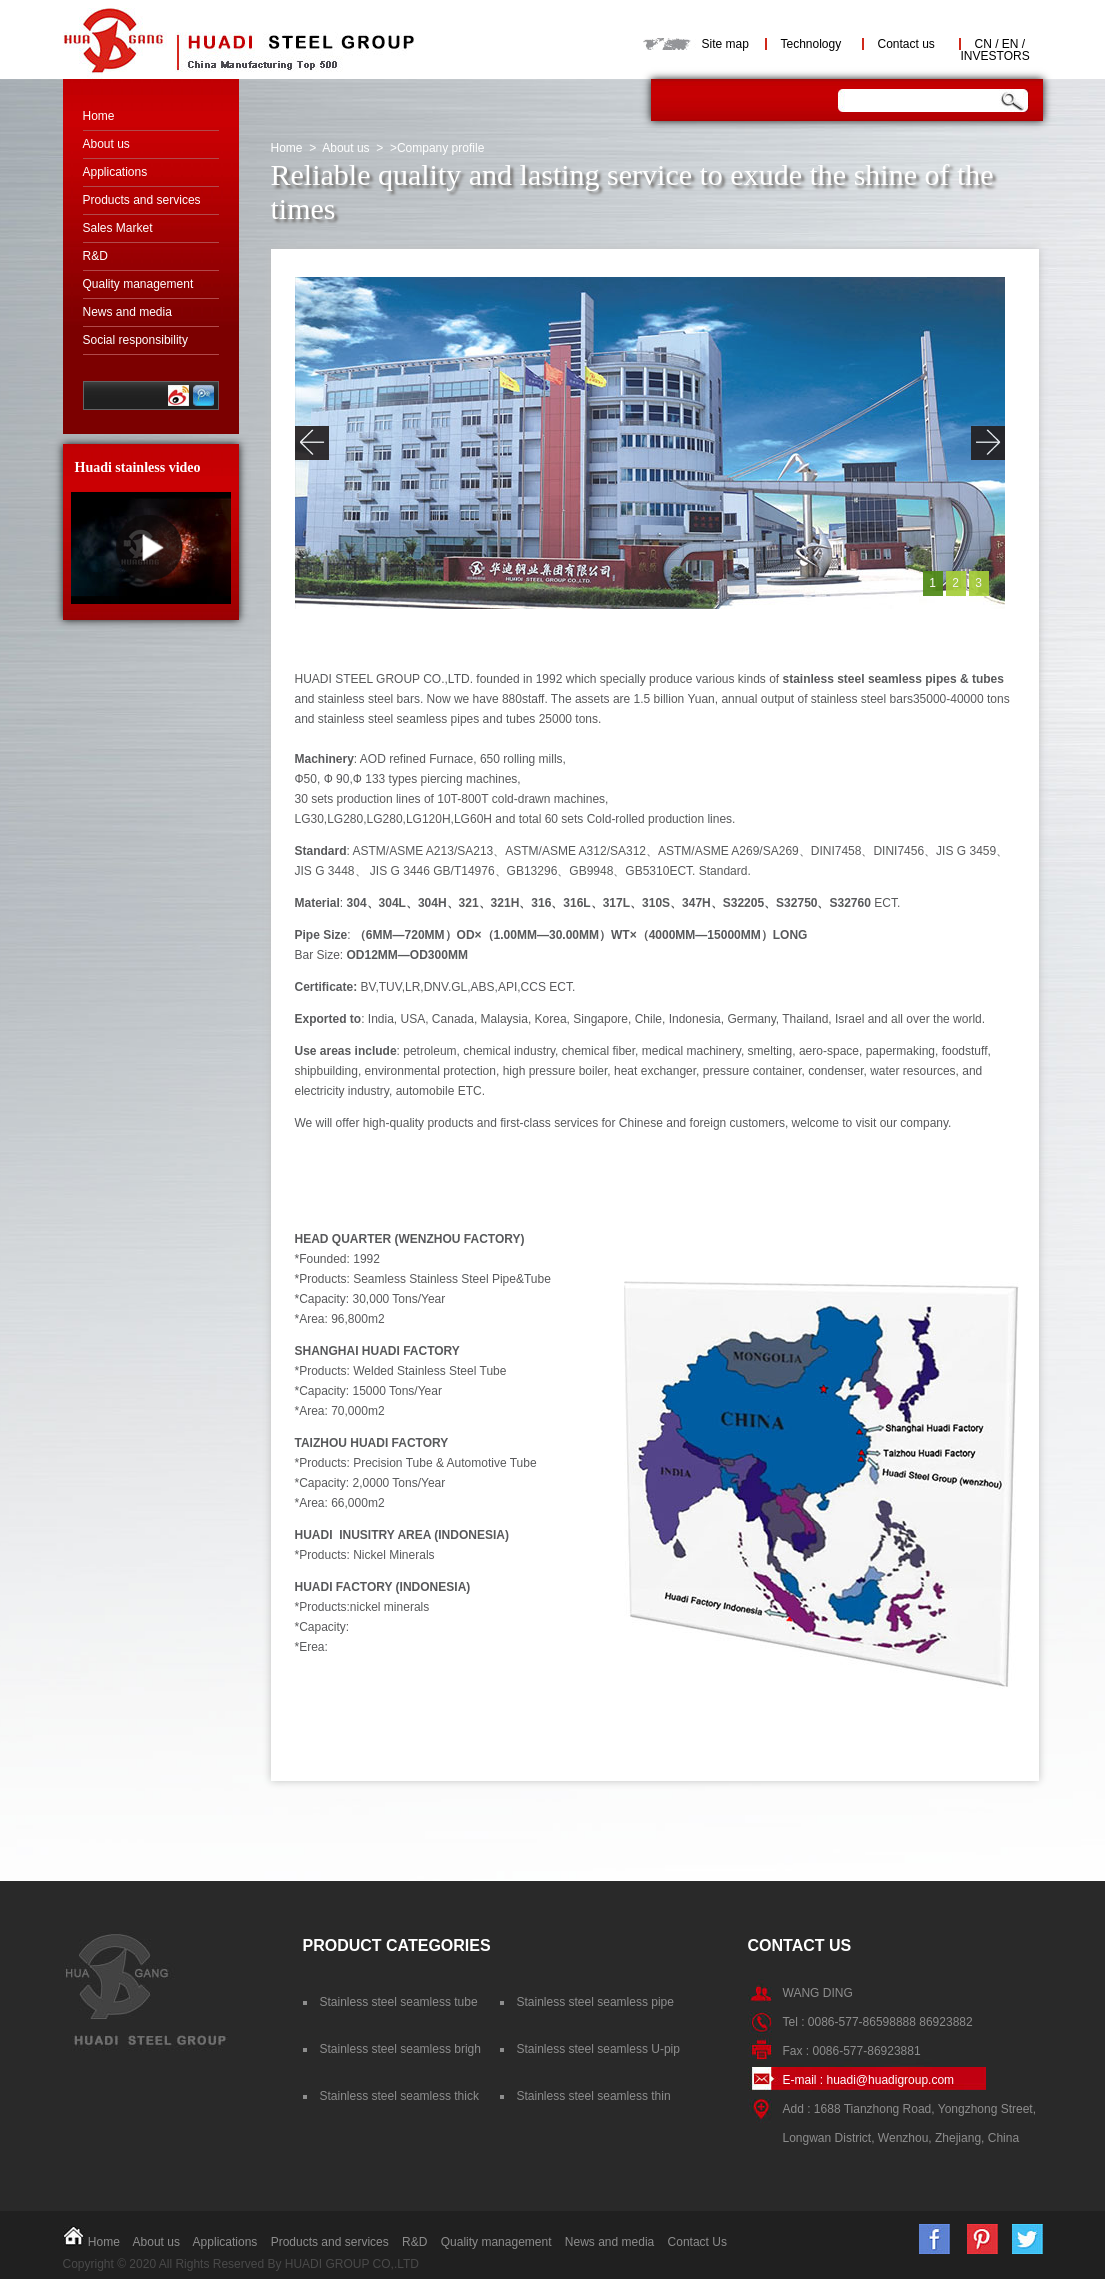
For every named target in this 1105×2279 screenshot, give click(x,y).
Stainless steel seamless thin (594, 2096)
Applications (115, 172)
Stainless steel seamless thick (399, 2096)
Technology (811, 44)
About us (106, 144)
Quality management (138, 284)
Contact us (906, 44)
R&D (95, 256)
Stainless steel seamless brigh (400, 2049)
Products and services (142, 200)
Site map (725, 44)
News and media (127, 312)
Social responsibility (135, 340)
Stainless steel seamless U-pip (598, 2049)
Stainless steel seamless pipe (595, 2002)
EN (1010, 44)
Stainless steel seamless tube (399, 2002)
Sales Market (118, 228)
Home (99, 116)
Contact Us (697, 2242)
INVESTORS (995, 56)
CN (983, 44)
